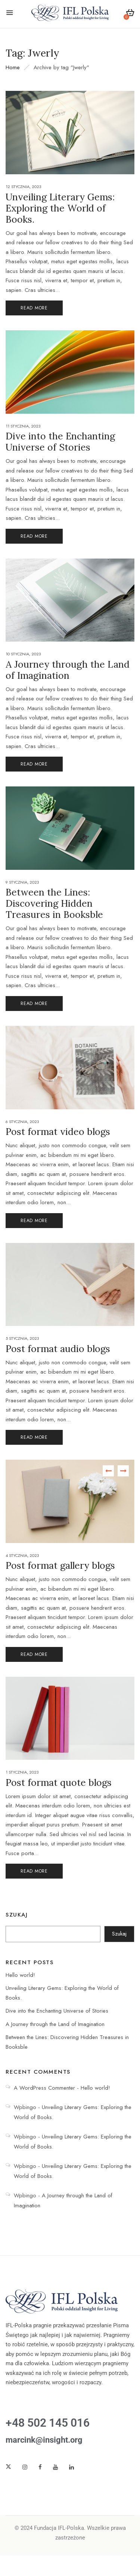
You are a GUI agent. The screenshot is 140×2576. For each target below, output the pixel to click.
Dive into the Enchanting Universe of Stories (57, 2011)
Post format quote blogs (59, 1782)
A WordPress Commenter (44, 2088)
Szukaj (17, 1914)
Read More (34, 308)
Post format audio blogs (58, 1349)
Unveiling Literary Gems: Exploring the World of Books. (60, 208)
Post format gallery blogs (60, 1565)
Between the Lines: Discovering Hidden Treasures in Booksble (54, 903)
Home (13, 67)
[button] (130, 14)
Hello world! (20, 1975)
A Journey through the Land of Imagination (55, 2024)
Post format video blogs (58, 1132)
